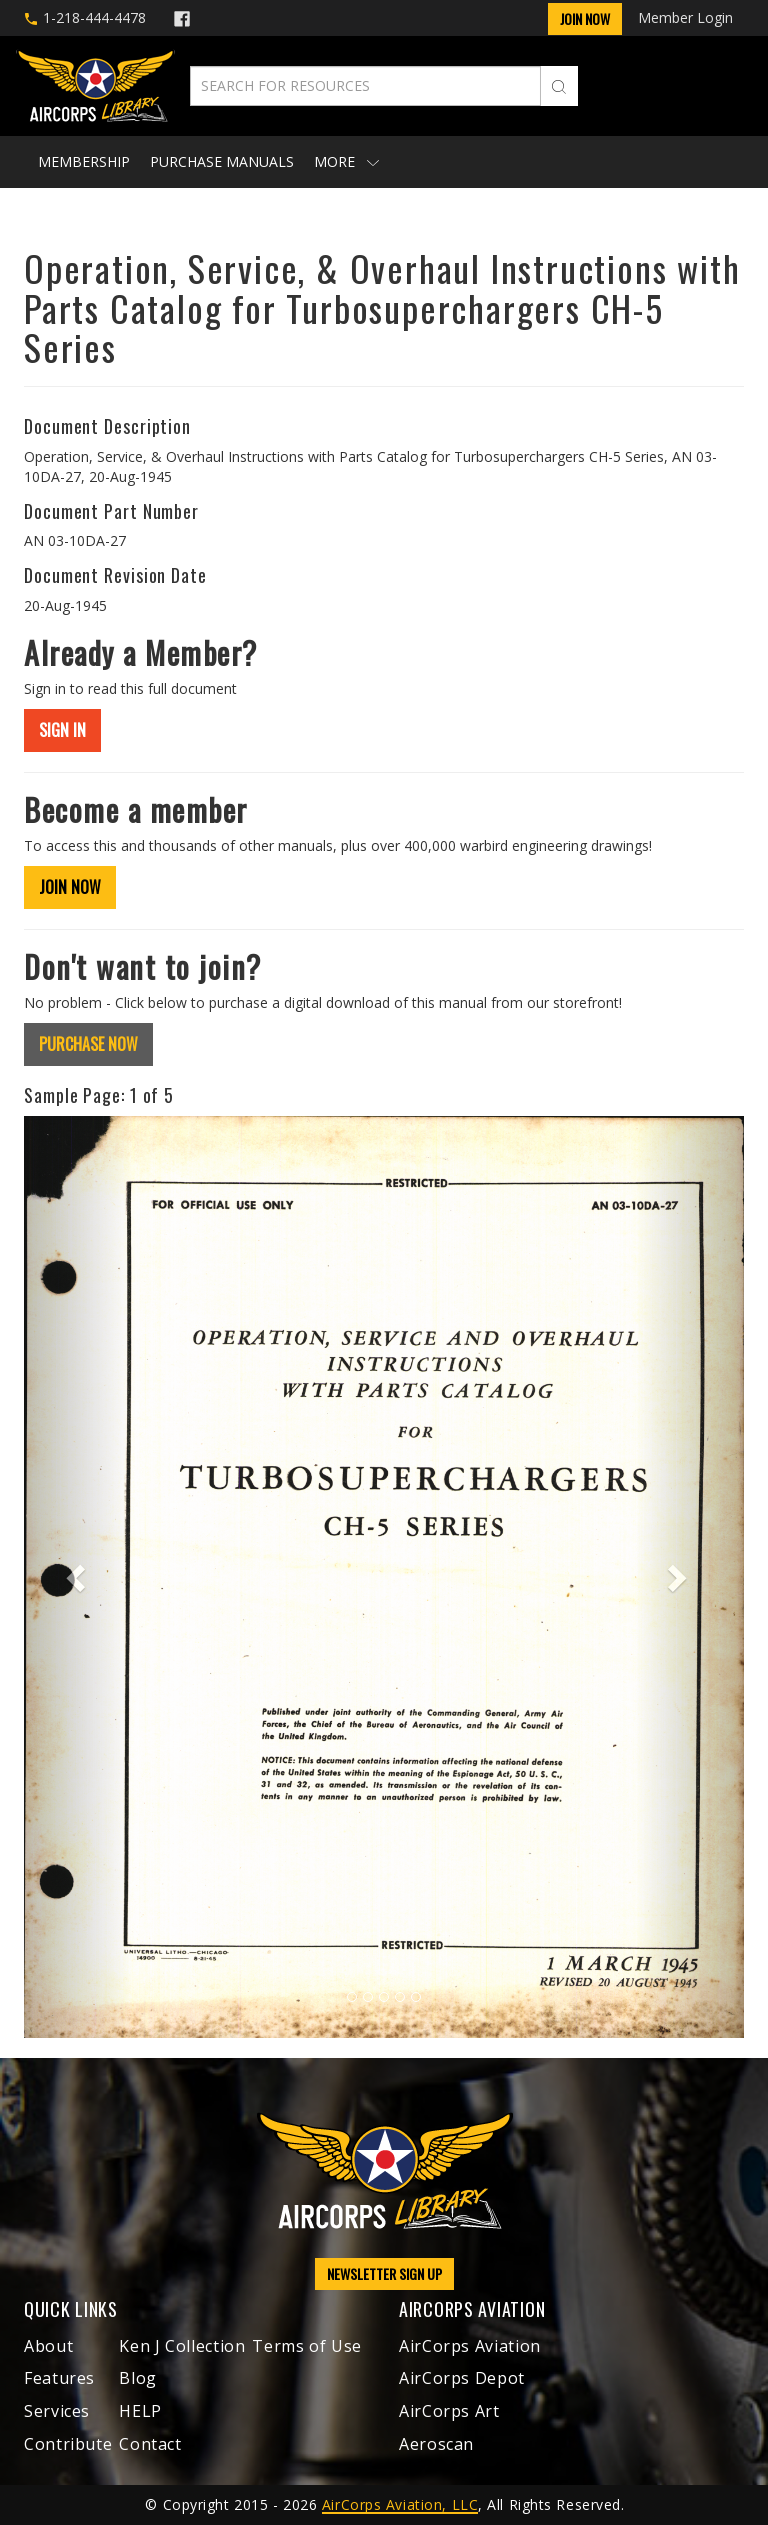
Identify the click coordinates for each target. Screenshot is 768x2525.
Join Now (585, 18)
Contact (150, 2444)
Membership (84, 161)
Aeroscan (436, 2444)
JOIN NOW (70, 887)
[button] (78, 1577)
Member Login (685, 17)
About (48, 2346)
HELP (140, 2411)
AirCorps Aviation (470, 2346)
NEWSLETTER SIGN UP (384, 2273)
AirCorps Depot (462, 2378)
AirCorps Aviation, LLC (400, 2504)
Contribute (68, 2444)
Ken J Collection (182, 2346)
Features (59, 2378)
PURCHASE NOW (88, 1044)
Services (57, 2411)
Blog (138, 2378)
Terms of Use (307, 2346)
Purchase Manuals (222, 161)
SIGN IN (62, 730)
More (346, 161)
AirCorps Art (449, 2411)
